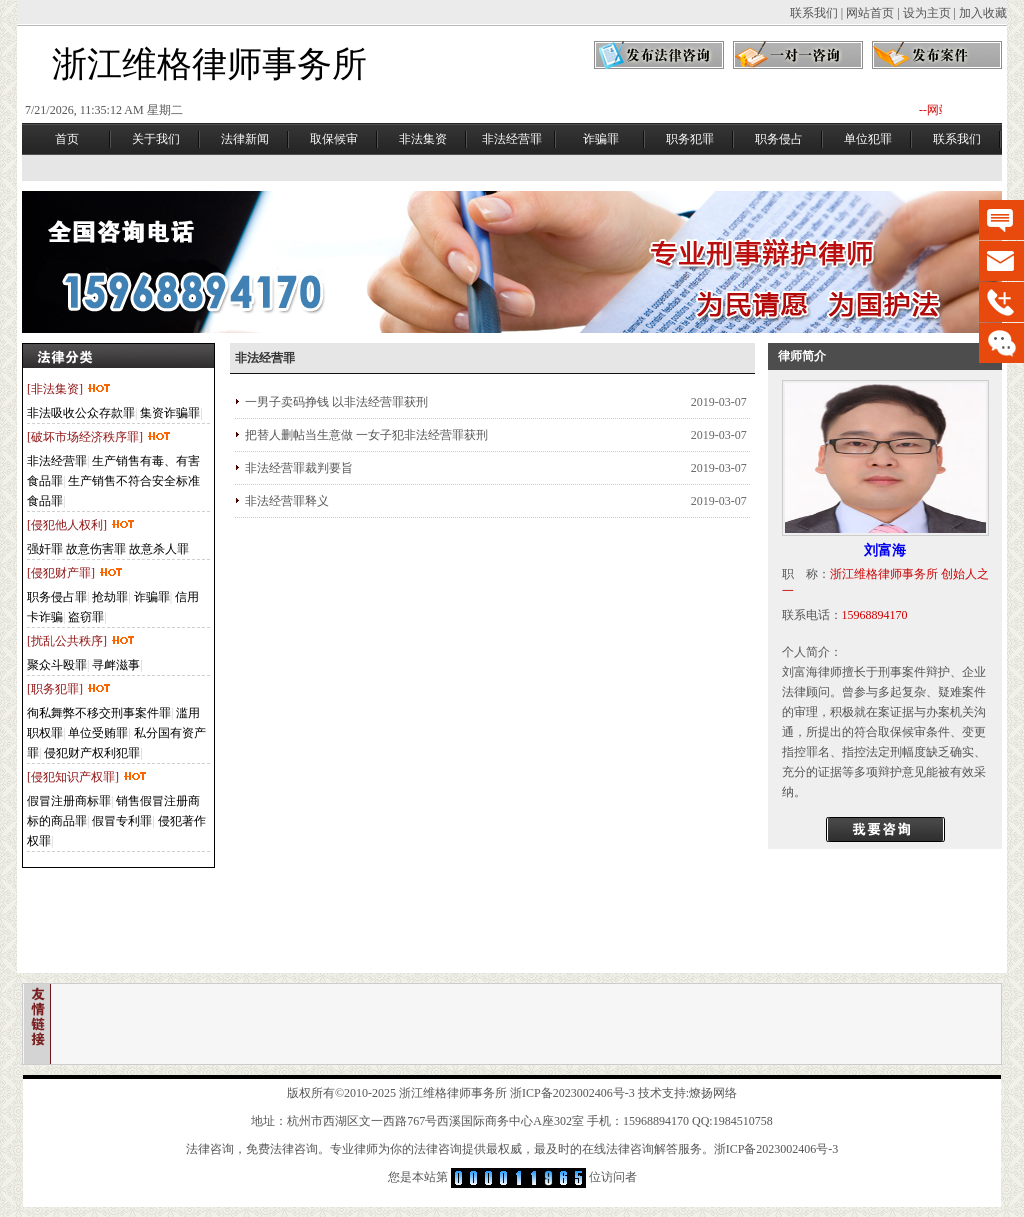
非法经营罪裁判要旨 (299, 468)
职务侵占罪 (57, 597)
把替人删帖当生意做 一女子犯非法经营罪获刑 (366, 435)
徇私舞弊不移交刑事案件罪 (99, 713)
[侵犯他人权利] (81, 525)
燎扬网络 (713, 1093)
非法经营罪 (57, 461)
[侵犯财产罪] (75, 573)
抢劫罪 (110, 597)
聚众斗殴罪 (57, 665)
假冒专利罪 (122, 821)
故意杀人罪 (159, 549)
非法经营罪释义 (287, 501)
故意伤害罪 (96, 549)
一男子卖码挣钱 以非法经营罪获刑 (336, 402)
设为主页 (927, 13)
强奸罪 (45, 549)
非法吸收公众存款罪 (81, 413)
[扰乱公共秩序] (81, 641)
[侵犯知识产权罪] (87, 777)
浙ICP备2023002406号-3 (572, 1093)
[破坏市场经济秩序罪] (99, 437)
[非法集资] (69, 389)
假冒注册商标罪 (69, 801)
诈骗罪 (152, 597)
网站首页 (870, 13)
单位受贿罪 (98, 733)
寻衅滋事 (116, 665)
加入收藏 (983, 13)
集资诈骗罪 (170, 413)
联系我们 (814, 13)
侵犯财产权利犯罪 (92, 753)
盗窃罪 (86, 617)
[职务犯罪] (69, 689)
